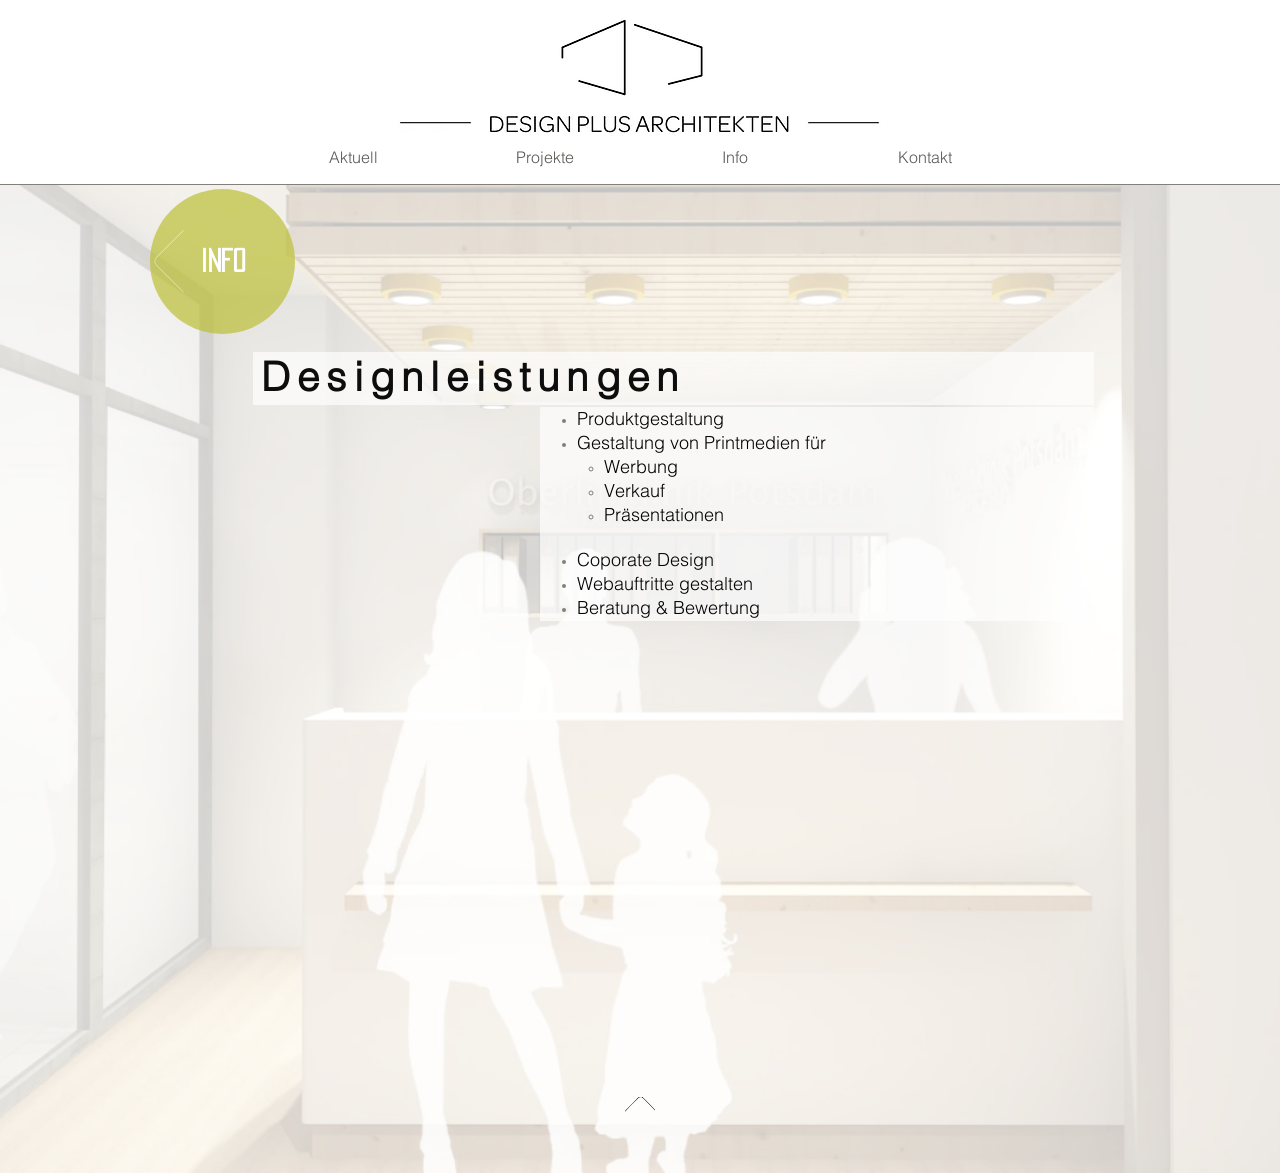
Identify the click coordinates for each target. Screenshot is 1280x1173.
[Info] (222, 261)
